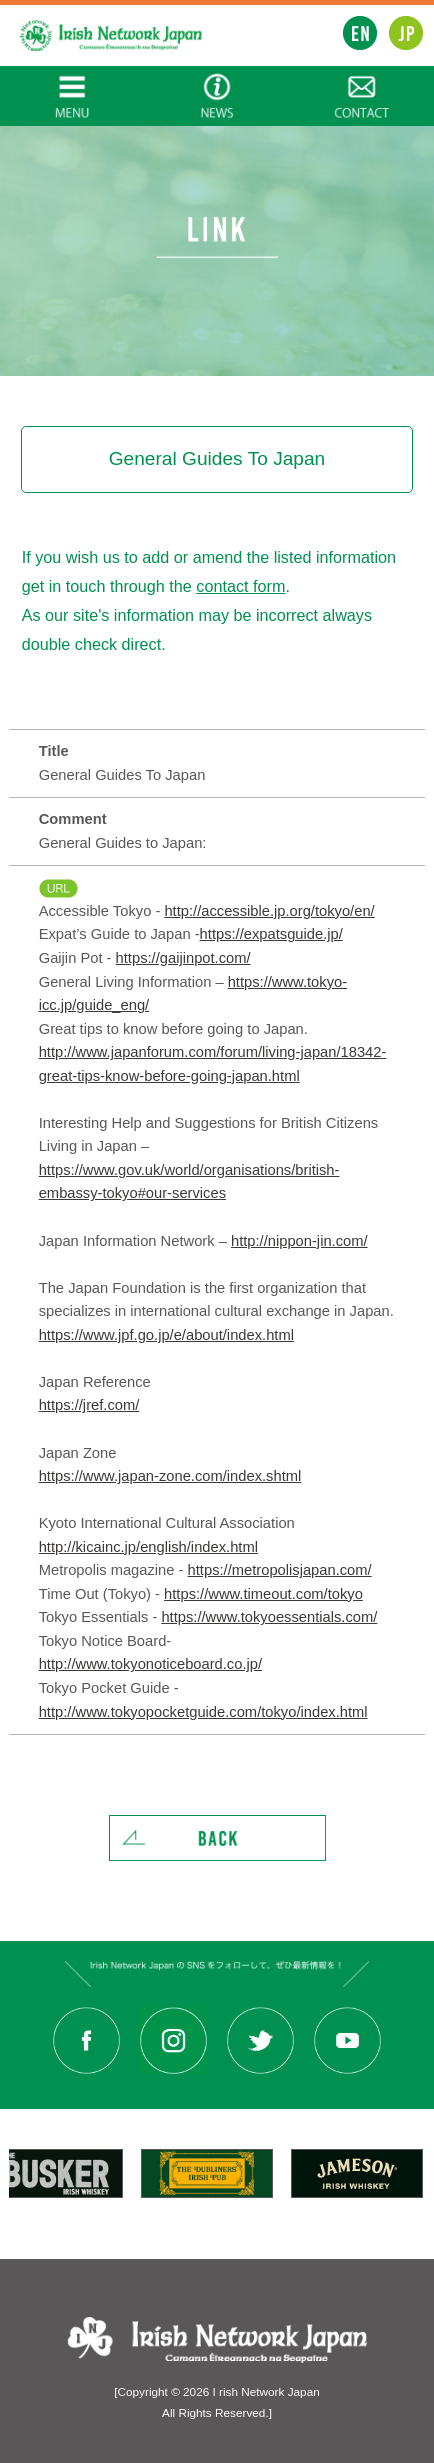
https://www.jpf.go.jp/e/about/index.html (166, 1335)
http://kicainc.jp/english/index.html (148, 1547)
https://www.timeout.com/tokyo (263, 1594)
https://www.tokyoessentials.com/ (269, 1617)
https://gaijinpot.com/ (183, 958)
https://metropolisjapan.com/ (280, 1570)
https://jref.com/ (89, 1405)
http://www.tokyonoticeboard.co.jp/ (150, 1664)
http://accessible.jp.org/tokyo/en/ (269, 911)
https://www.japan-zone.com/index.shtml (170, 1476)
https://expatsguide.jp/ (271, 934)
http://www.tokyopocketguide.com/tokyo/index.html (203, 1712)
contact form (240, 586)
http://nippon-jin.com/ (299, 1241)
